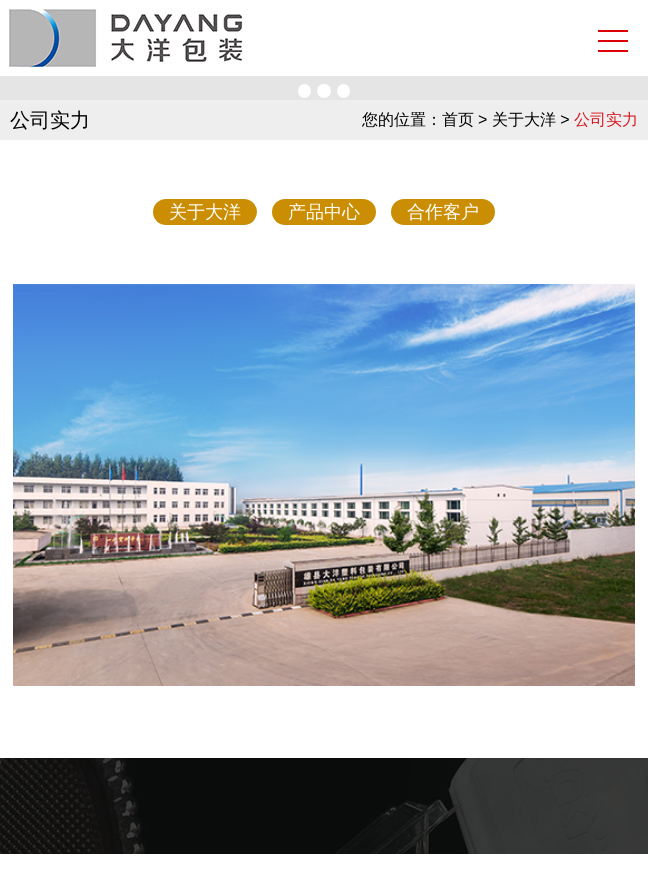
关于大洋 (205, 212)
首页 (458, 119)
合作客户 (443, 212)
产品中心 (324, 212)
